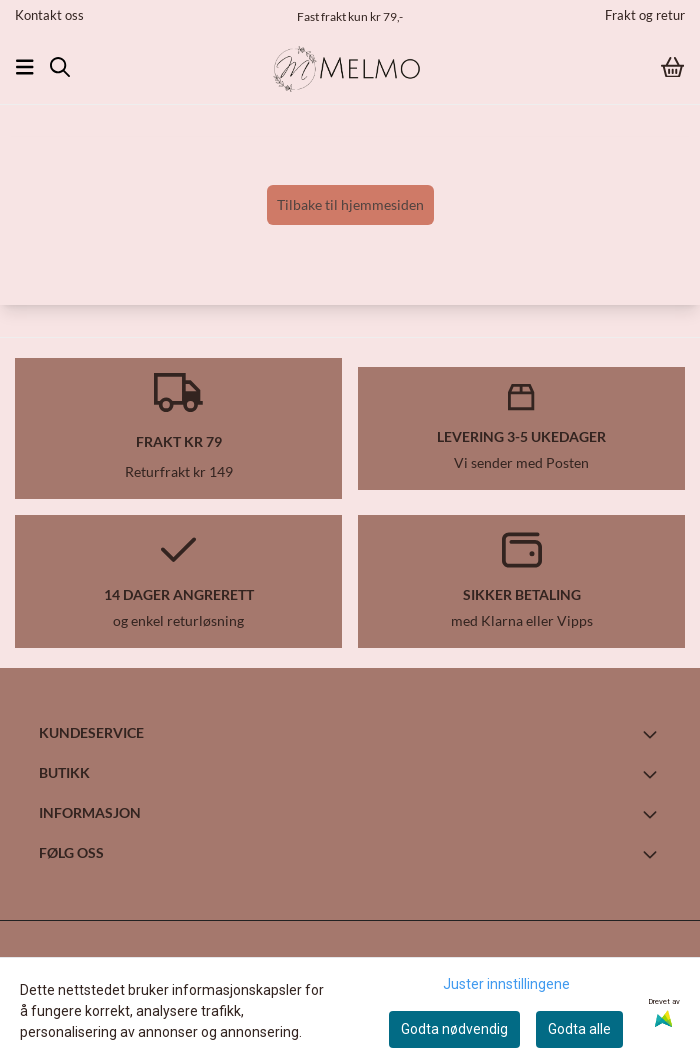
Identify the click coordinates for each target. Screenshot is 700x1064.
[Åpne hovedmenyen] (25, 67)
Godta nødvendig (454, 1029)
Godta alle (579, 1029)
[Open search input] (60, 67)
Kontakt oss (49, 15)
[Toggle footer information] (653, 734)
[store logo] (350, 67)
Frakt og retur (645, 15)
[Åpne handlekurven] (672, 67)
